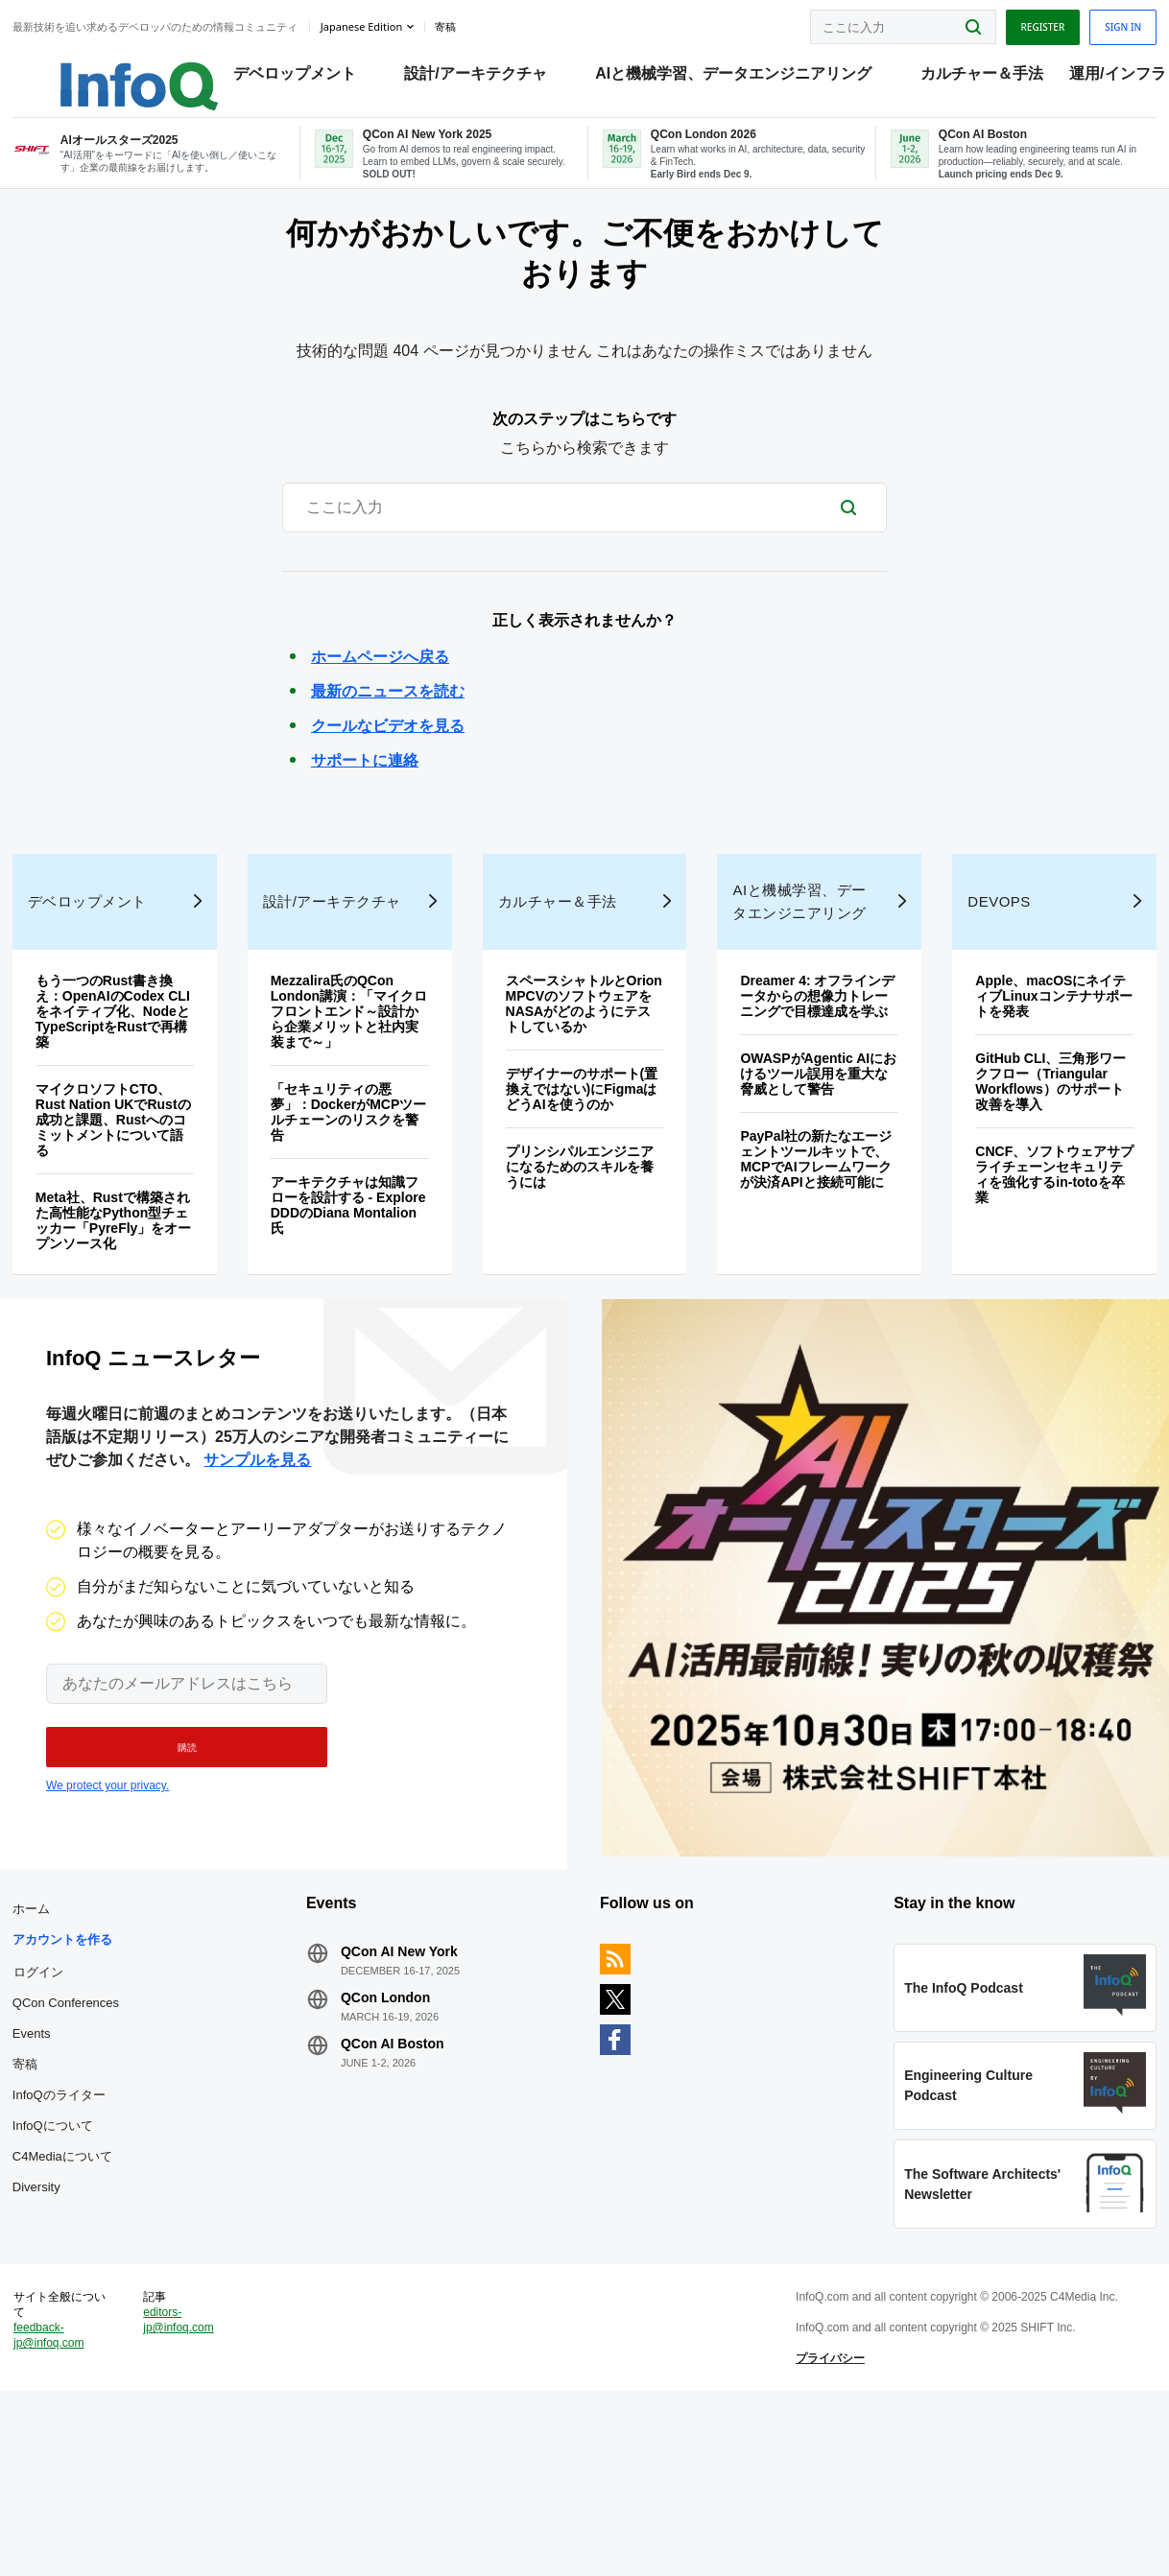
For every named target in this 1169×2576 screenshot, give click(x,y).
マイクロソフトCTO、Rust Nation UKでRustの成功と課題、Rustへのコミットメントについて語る (120, 1200)
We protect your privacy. (107, 1887)
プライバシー (828, 2522)
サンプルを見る (257, 1561)
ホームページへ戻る (380, 696)
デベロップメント (276, 77)
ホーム (38, 2031)
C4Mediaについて (69, 2279)
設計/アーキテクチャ (457, 77)
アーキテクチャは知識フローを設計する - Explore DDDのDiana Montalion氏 (352, 1285)
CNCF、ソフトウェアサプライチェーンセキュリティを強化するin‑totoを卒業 (1046, 1255)
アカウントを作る (69, 2062)
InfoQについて (59, 2248)
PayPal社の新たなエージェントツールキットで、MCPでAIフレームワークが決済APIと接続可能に (815, 1239)
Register (1036, 22)
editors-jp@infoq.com (184, 2484)
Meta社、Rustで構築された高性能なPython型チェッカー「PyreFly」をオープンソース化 (119, 1301)
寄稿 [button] (452, 23)
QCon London (389, 2120)
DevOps (995, 982)
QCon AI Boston (396, 2166)
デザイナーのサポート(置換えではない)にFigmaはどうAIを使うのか (583, 1169)
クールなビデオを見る (388, 765)
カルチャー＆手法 (963, 77)
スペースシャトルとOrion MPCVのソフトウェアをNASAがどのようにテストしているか (580, 1084)
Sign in (1116, 22)
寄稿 (31, 2187)
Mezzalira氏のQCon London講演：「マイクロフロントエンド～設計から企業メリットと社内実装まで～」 (348, 1091)
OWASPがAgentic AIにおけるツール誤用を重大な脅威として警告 (813, 1154)
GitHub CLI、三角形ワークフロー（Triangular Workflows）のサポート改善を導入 (1046, 1162)
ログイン (45, 2094)
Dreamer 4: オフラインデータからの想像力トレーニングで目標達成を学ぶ (816, 1076)
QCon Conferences (72, 2125)
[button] (176, 1849)
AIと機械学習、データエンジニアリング (715, 77)
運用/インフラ (1099, 77)
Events (38, 2156)
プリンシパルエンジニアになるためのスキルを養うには (581, 1247)
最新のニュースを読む (388, 730)
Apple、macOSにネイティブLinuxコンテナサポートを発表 (1046, 1076)
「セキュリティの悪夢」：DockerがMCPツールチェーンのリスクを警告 (348, 1192)
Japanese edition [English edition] (368, 22)
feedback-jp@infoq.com (55, 2499)
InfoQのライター (65, 2217)
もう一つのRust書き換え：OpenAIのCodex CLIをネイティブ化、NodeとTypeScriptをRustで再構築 (119, 1091)
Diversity (43, 2310)
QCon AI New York (403, 2074)
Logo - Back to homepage (98, 69)
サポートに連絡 (364, 800)
